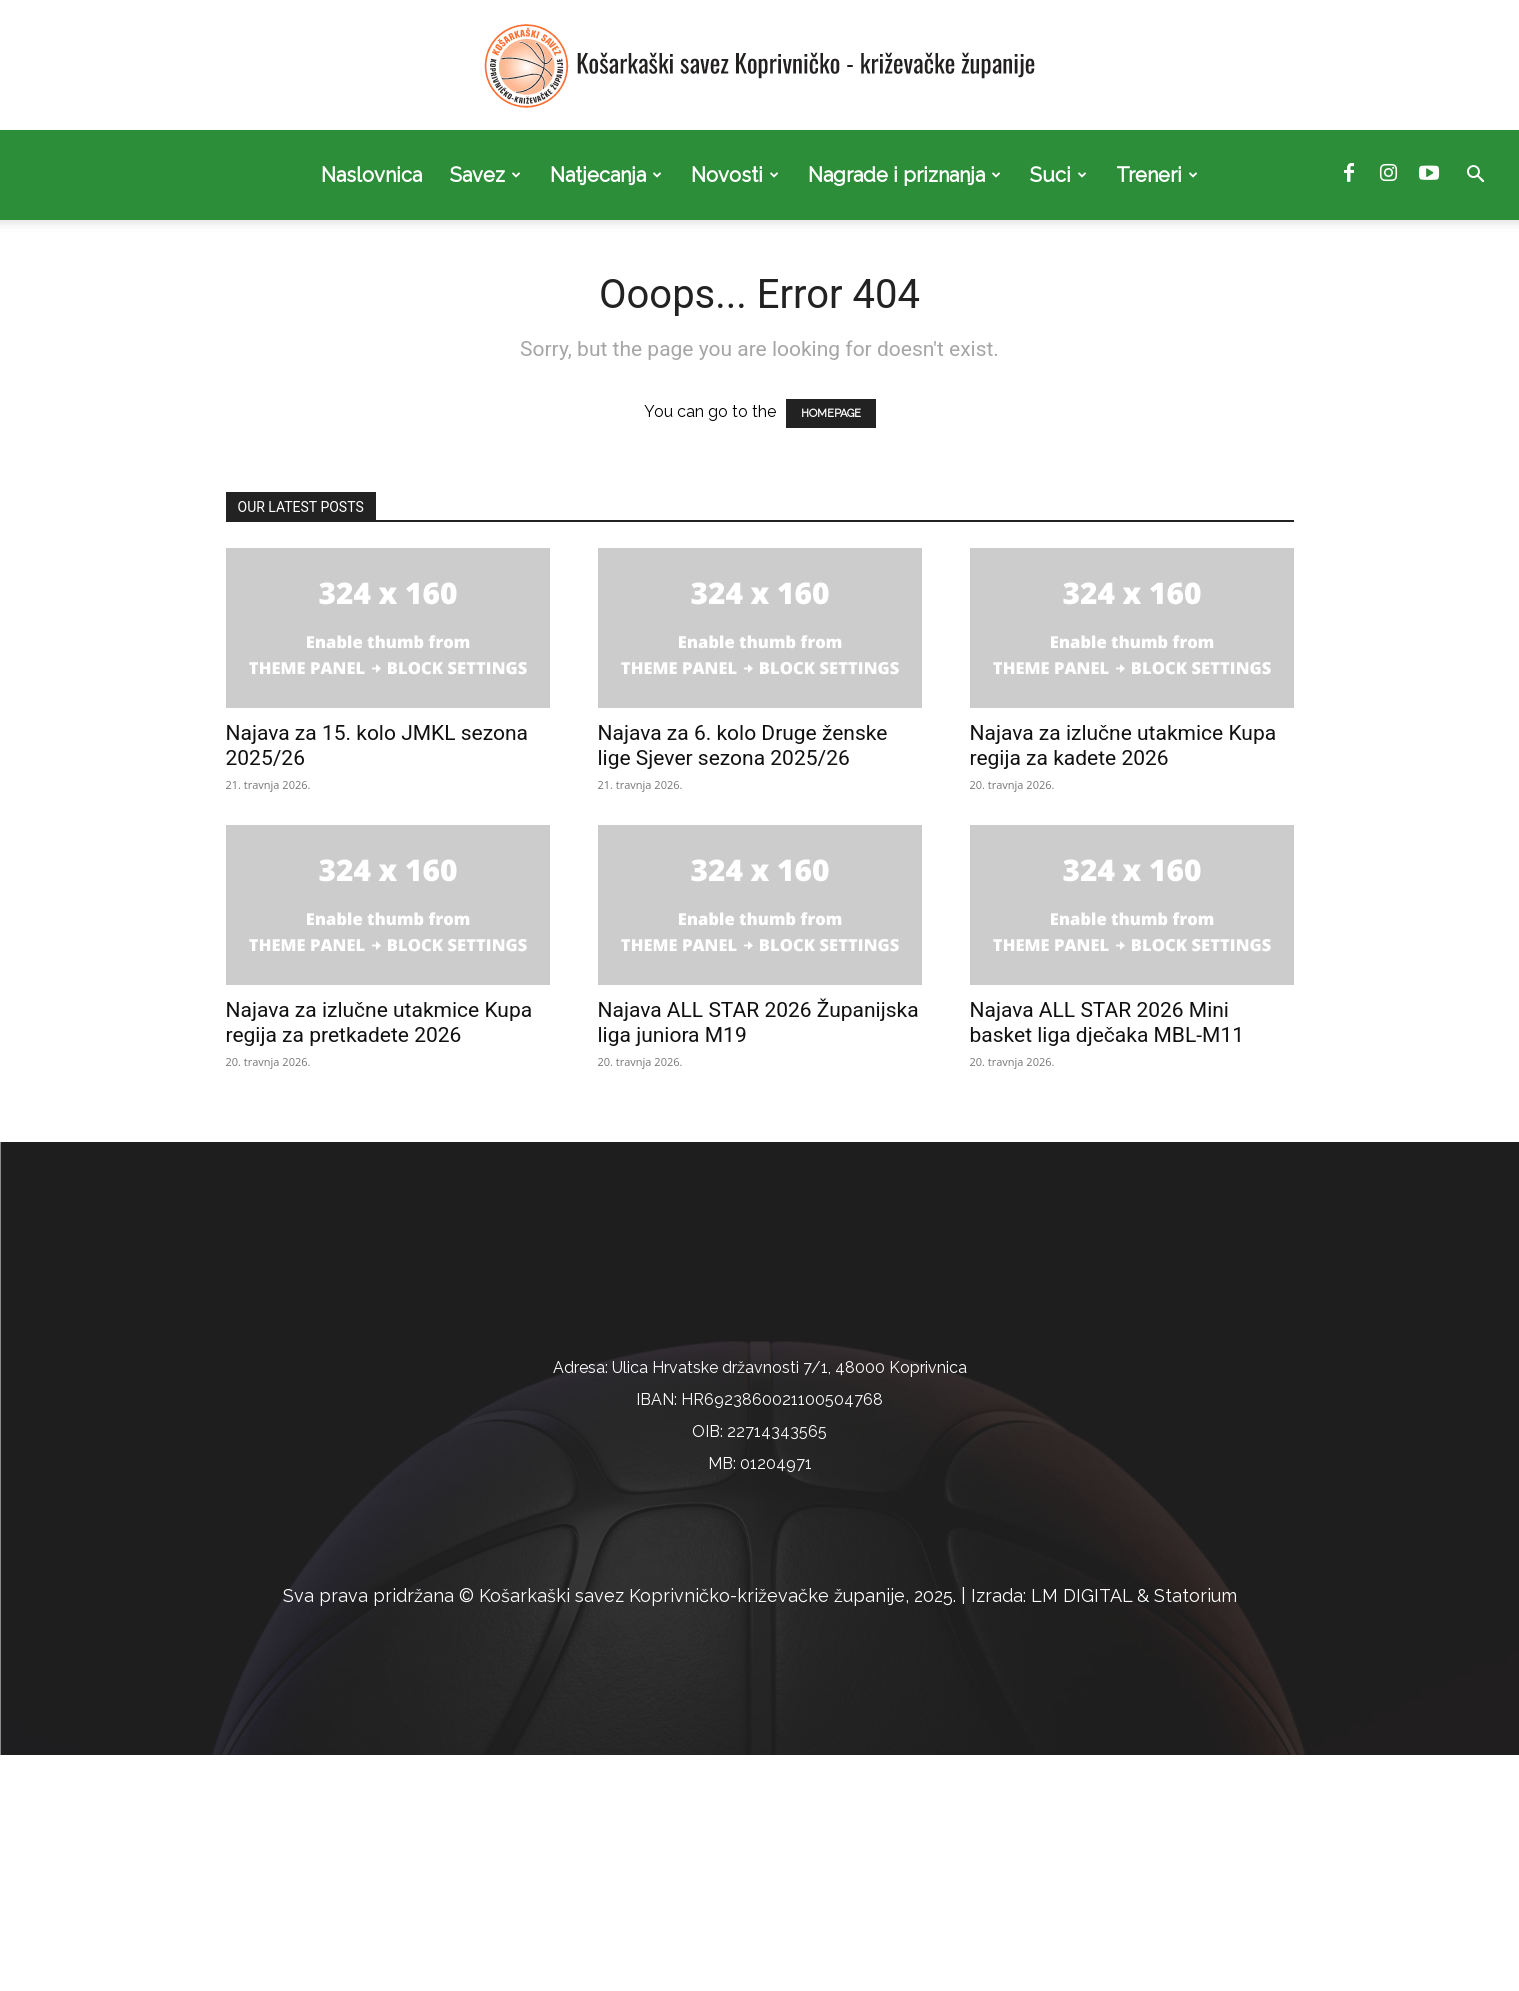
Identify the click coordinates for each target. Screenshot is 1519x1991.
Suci (1058, 175)
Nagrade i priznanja (904, 175)
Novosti (735, 175)
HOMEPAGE (831, 413)
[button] (1475, 176)
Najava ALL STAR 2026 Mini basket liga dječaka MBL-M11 (1107, 1022)
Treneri (1157, 175)
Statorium (1195, 1831)
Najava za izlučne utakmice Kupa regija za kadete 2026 (1123, 745)
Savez (485, 175)
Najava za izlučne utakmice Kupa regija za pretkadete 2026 (379, 1022)
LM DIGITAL (1081, 1831)
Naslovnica (371, 175)
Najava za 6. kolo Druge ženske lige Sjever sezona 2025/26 (743, 745)
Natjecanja (606, 175)
